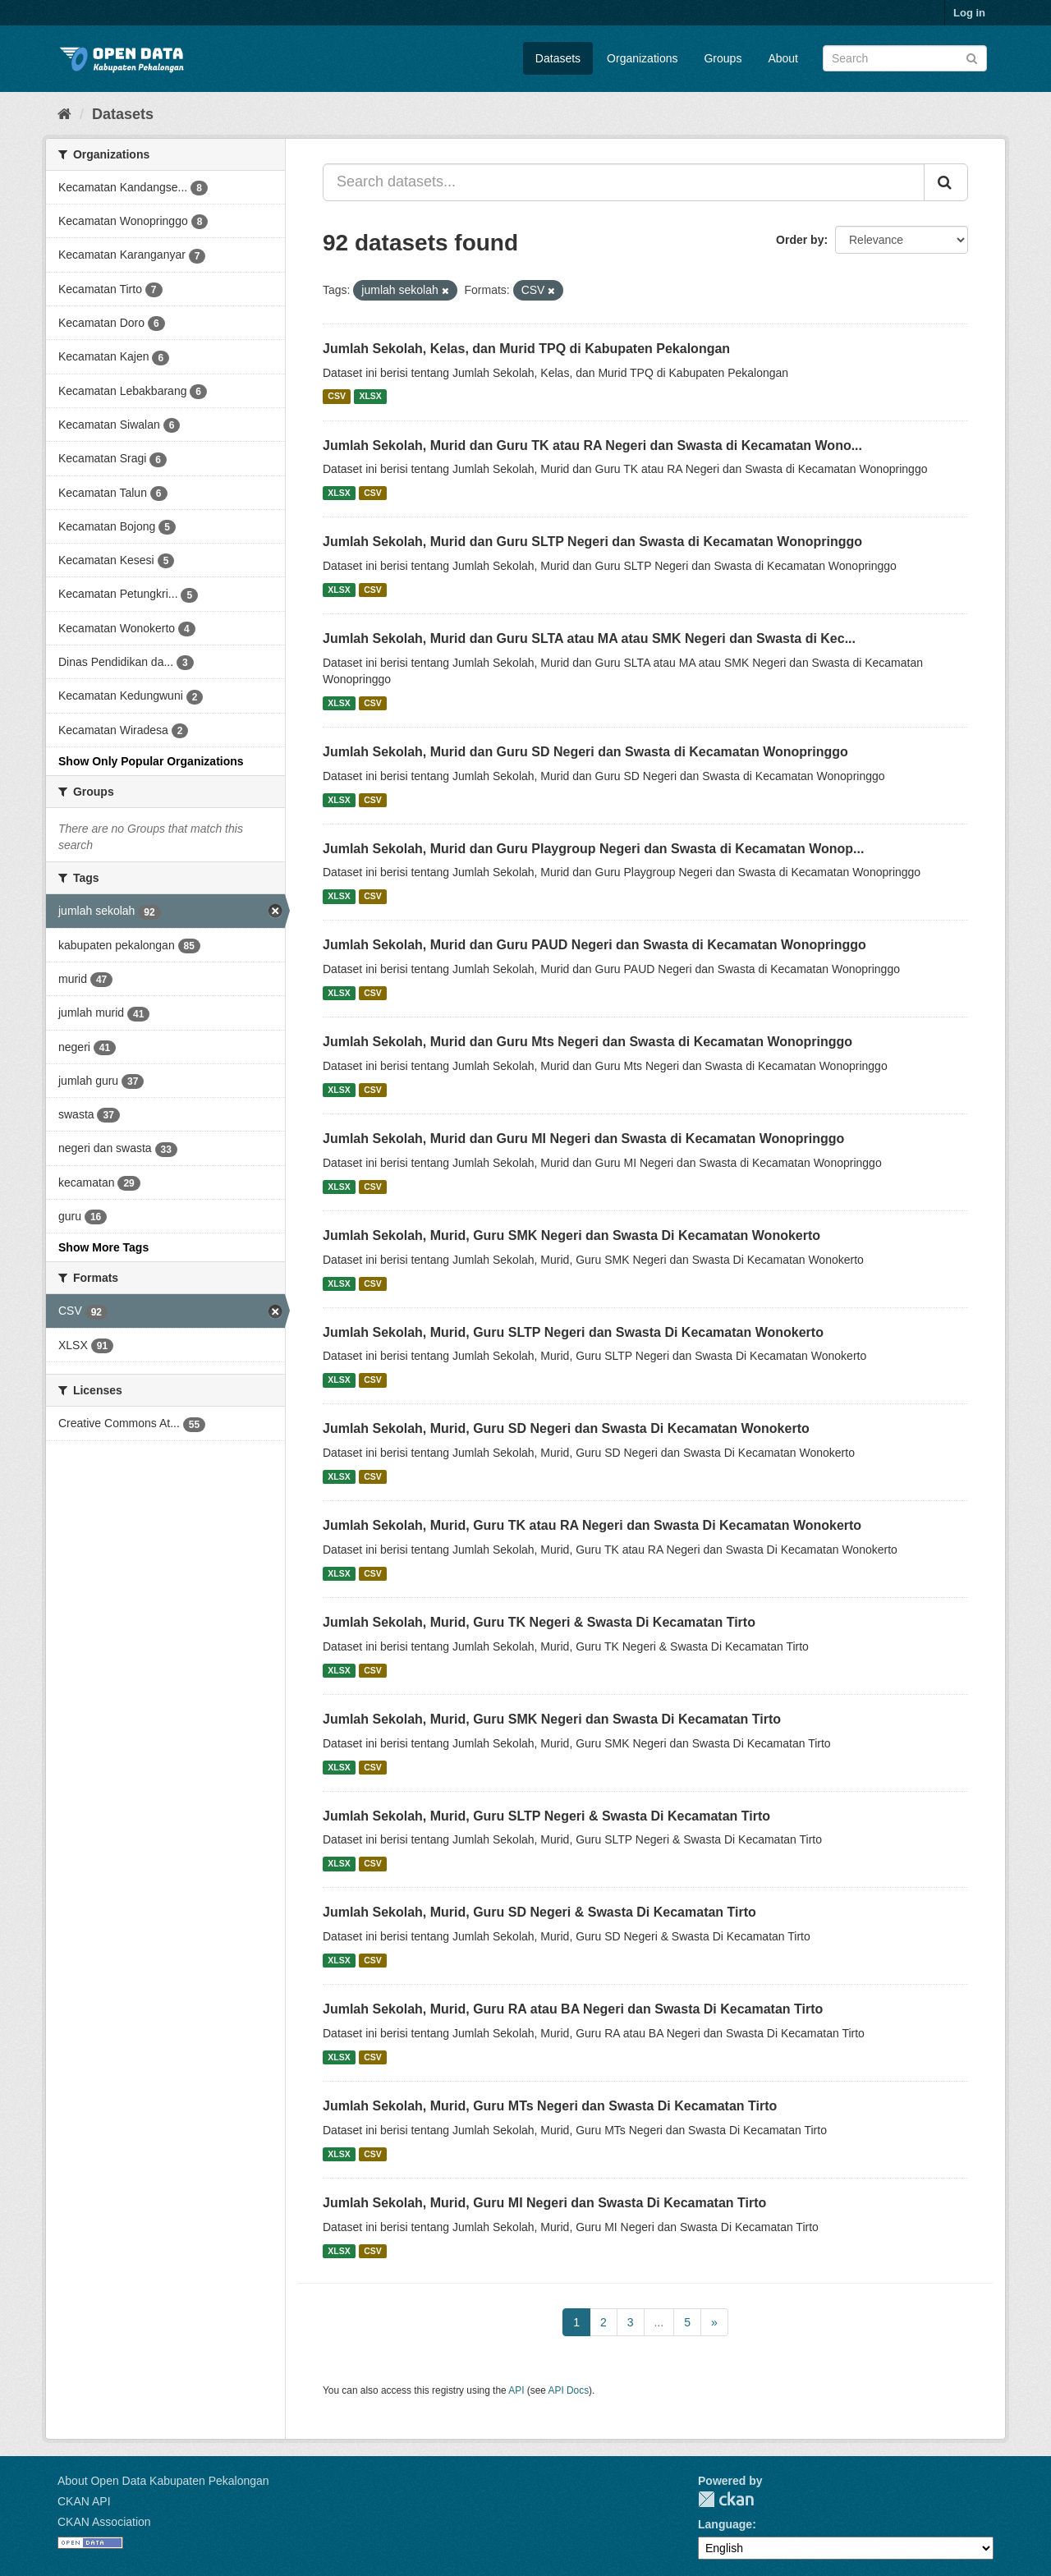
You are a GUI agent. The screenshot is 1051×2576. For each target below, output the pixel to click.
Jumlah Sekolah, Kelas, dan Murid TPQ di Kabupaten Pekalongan (526, 349)
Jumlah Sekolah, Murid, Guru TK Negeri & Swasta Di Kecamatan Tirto (539, 1622)
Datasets (558, 58)
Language (725, 2524)
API (516, 2390)
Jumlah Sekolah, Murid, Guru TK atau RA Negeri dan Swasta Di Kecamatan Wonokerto (592, 1525)
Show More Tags (103, 1247)
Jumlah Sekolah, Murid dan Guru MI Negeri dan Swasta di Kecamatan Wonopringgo (583, 1139)
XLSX (370, 397)
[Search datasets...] (624, 182)
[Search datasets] (905, 58)
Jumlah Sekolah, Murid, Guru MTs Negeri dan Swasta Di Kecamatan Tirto (550, 2106)
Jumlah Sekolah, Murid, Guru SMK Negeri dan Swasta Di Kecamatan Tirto (552, 1719)
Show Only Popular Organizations (151, 761)
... (659, 2322)
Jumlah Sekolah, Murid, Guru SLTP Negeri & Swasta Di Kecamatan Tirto (546, 1816)
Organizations (642, 58)
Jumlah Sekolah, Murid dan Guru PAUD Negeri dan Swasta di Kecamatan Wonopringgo (594, 945)
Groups (722, 58)
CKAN (726, 2499)
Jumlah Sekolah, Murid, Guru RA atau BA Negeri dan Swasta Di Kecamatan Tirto (573, 2009)
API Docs (569, 2390)
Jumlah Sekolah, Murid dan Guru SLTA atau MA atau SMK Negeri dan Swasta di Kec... (589, 638)
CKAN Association (104, 2521)
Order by (800, 239)
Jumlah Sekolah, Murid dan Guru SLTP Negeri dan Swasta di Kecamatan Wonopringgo (592, 542)
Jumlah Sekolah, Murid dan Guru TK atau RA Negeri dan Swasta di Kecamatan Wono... (592, 445)
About (783, 58)
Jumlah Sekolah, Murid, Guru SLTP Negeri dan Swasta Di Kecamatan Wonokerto (573, 1332)
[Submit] (972, 57)
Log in (969, 13)
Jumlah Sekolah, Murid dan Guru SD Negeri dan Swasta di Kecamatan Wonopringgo (585, 752)
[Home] (64, 114)
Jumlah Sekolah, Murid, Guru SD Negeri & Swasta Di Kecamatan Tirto (539, 1912)
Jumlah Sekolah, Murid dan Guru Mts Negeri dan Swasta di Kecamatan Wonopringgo (587, 1042)
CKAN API (84, 2501)
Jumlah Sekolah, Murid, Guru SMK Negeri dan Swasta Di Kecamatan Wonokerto (571, 1235)
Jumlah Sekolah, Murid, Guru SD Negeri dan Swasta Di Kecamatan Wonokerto (566, 1428)
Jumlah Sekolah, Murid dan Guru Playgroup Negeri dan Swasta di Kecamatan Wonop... (593, 849)
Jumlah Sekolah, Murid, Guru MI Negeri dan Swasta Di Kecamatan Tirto (544, 2203)
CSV (337, 397)
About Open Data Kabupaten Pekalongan (163, 2480)
